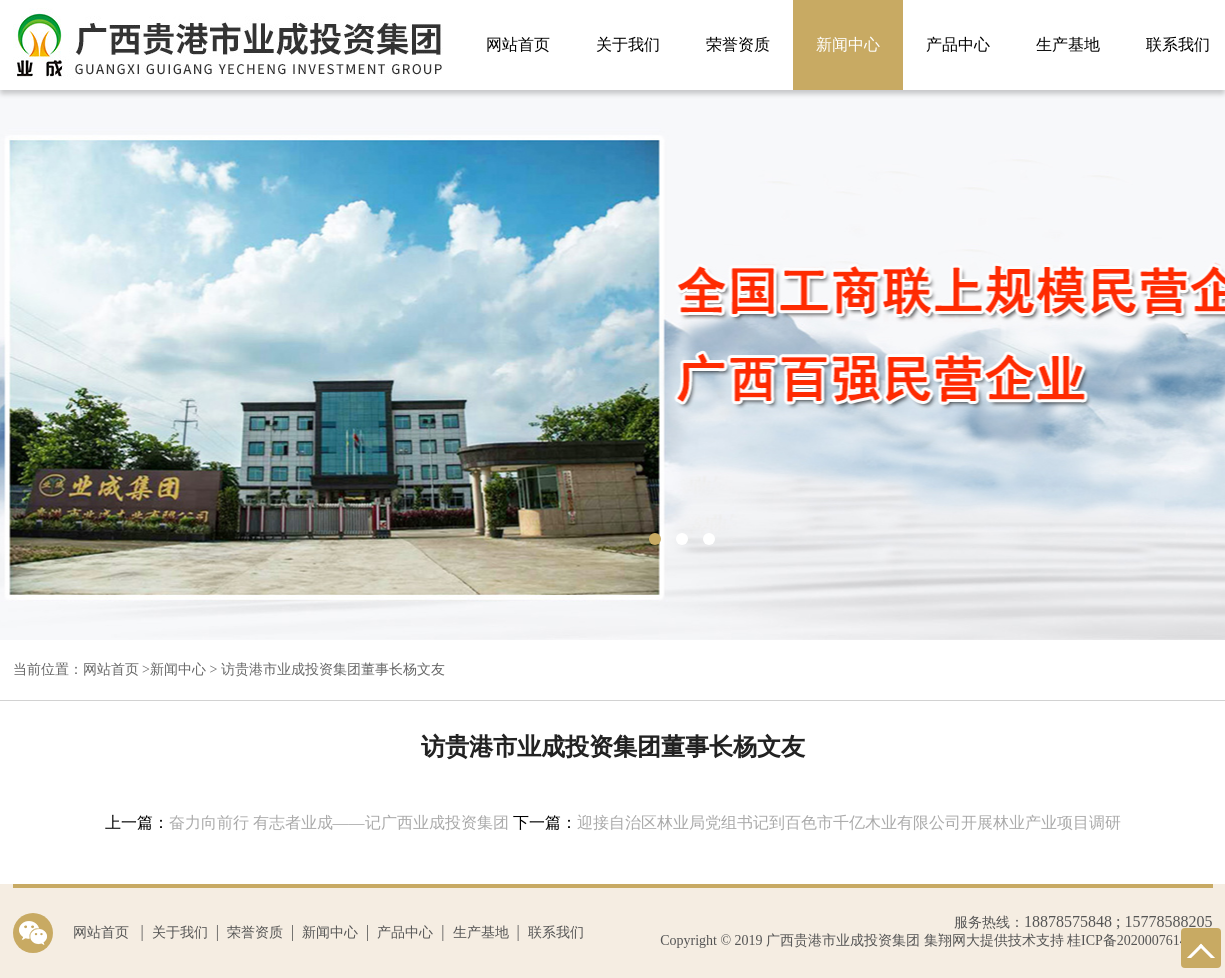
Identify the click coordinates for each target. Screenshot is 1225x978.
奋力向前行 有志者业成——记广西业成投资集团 (339, 822)
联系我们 (556, 932)
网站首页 (518, 44)
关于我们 (628, 44)
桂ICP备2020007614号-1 (1139, 940)
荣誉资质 (738, 44)
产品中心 (958, 44)
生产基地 (1068, 44)
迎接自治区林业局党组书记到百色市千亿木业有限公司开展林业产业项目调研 (849, 822)
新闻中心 (848, 44)
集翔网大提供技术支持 (992, 940)
